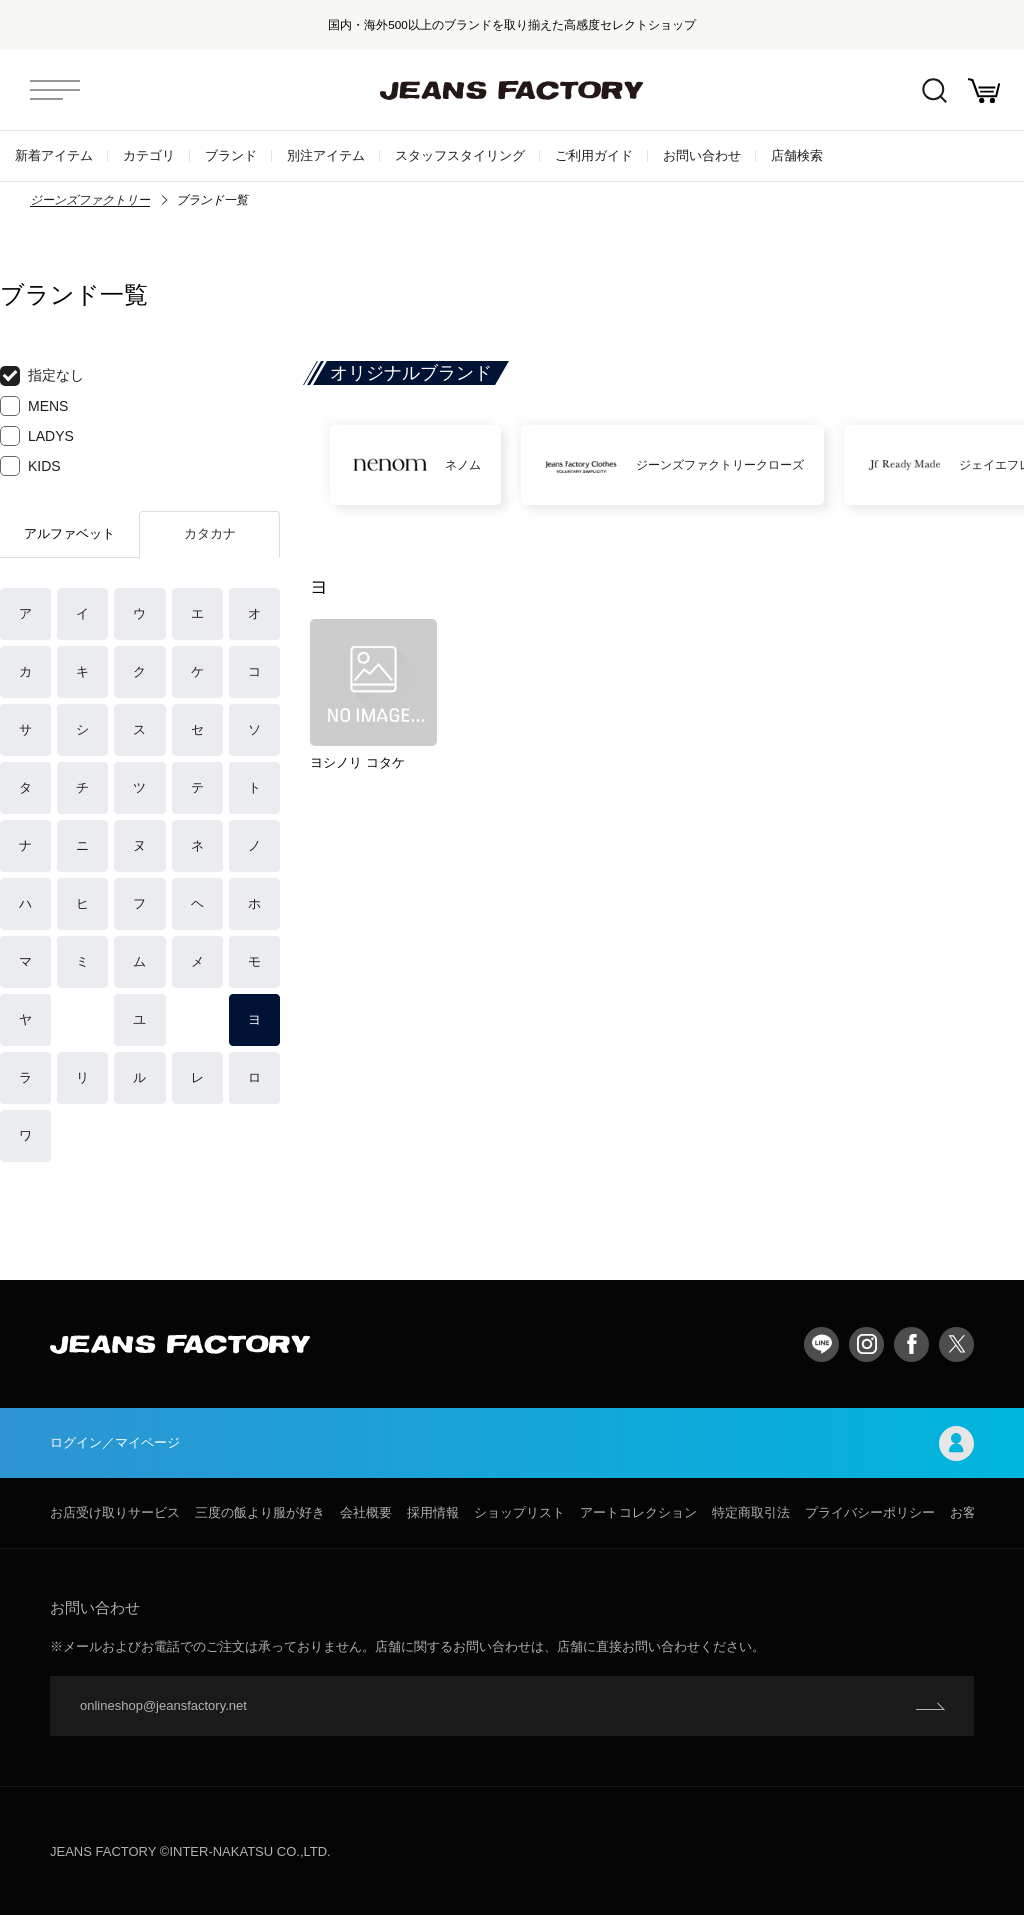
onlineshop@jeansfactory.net (163, 1705)
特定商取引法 (751, 1512)
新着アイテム (54, 155)
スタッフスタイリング (460, 155)
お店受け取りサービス (115, 1512)
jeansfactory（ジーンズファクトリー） (512, 90)
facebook (911, 1344)
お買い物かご (984, 90)
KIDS (30, 466)
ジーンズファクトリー (90, 200)
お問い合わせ (702, 155)
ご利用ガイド (594, 155)
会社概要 (366, 1512)
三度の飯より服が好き (260, 1512)
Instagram (866, 1344)
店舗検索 (797, 155)
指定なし (42, 376)
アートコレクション (638, 1512)
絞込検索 (934, 90)
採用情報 (433, 1512)
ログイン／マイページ (512, 1443)
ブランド (231, 155)
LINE (821, 1344)
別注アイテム (326, 155)
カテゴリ (149, 155)
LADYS (37, 436)
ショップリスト (519, 1512)
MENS (34, 406)
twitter (956, 1344)
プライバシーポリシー (870, 1512)
